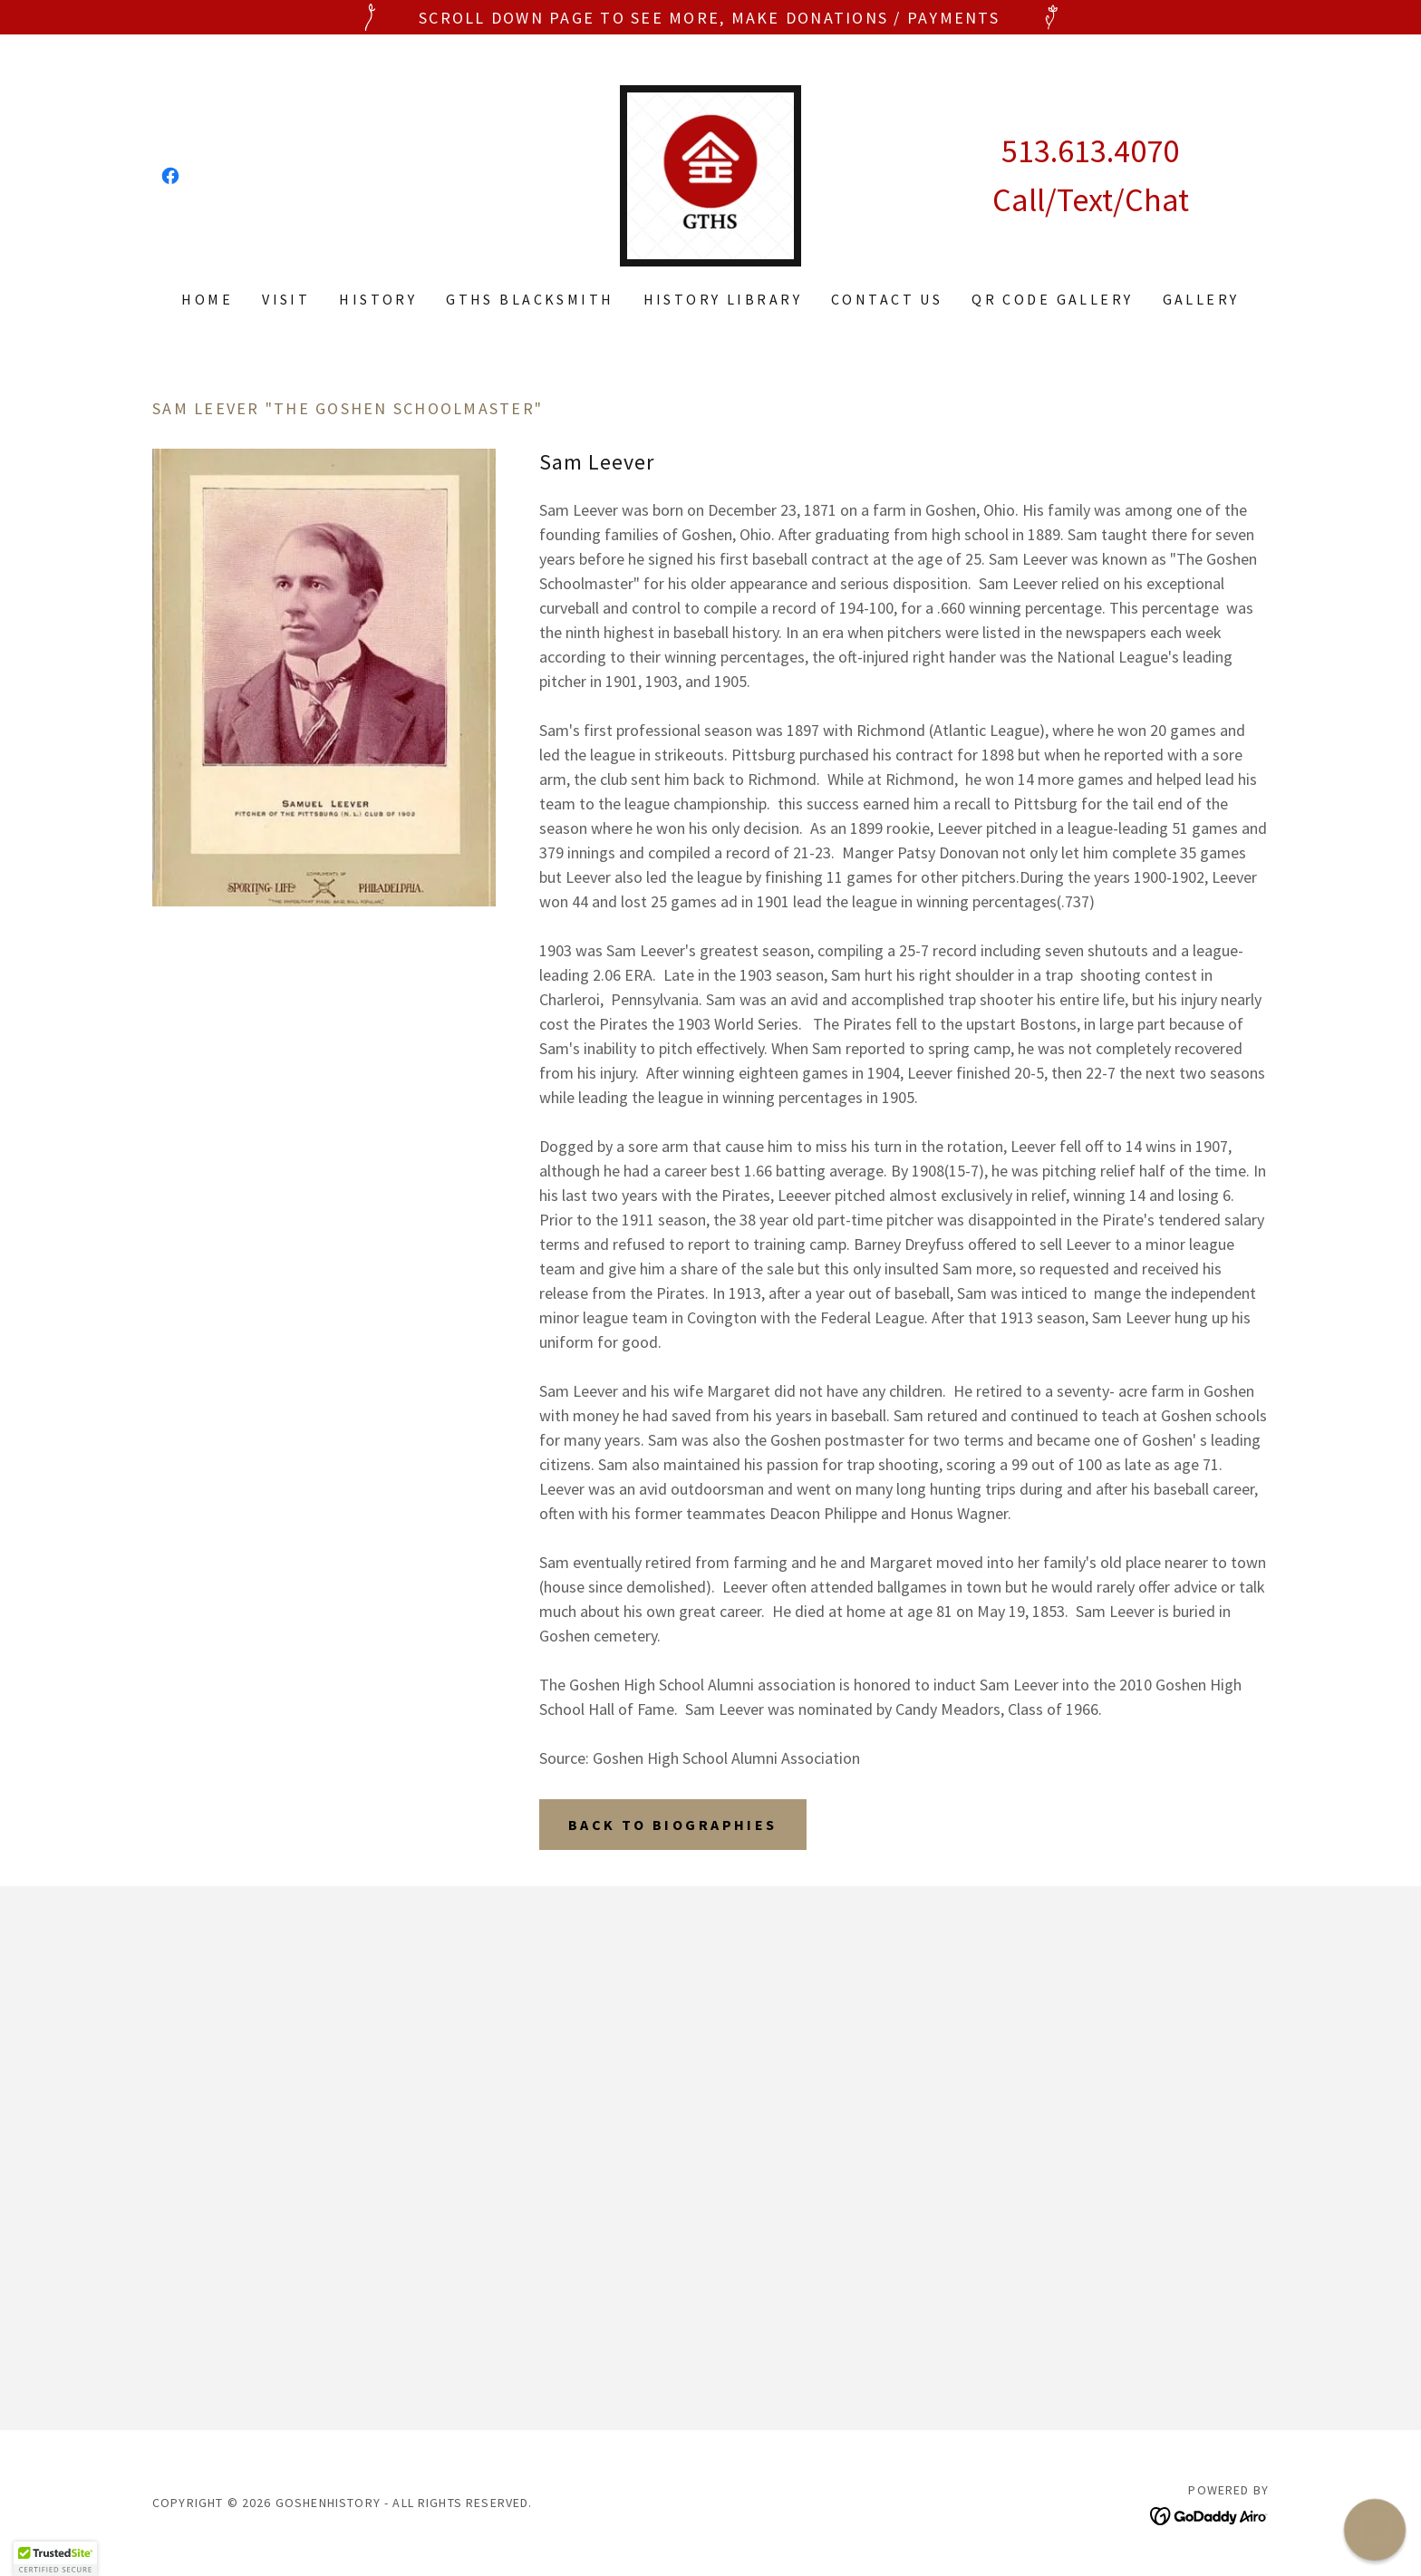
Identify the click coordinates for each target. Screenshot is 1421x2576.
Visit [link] (286, 299)
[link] (170, 176)
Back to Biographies (673, 1825)
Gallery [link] (1201, 299)
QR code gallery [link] (1052, 299)
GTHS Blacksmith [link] (530, 299)
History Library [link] (722, 299)
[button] (55, 2559)
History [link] (378, 299)
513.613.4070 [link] (1090, 151)
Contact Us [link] (886, 299)
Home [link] (207, 299)
